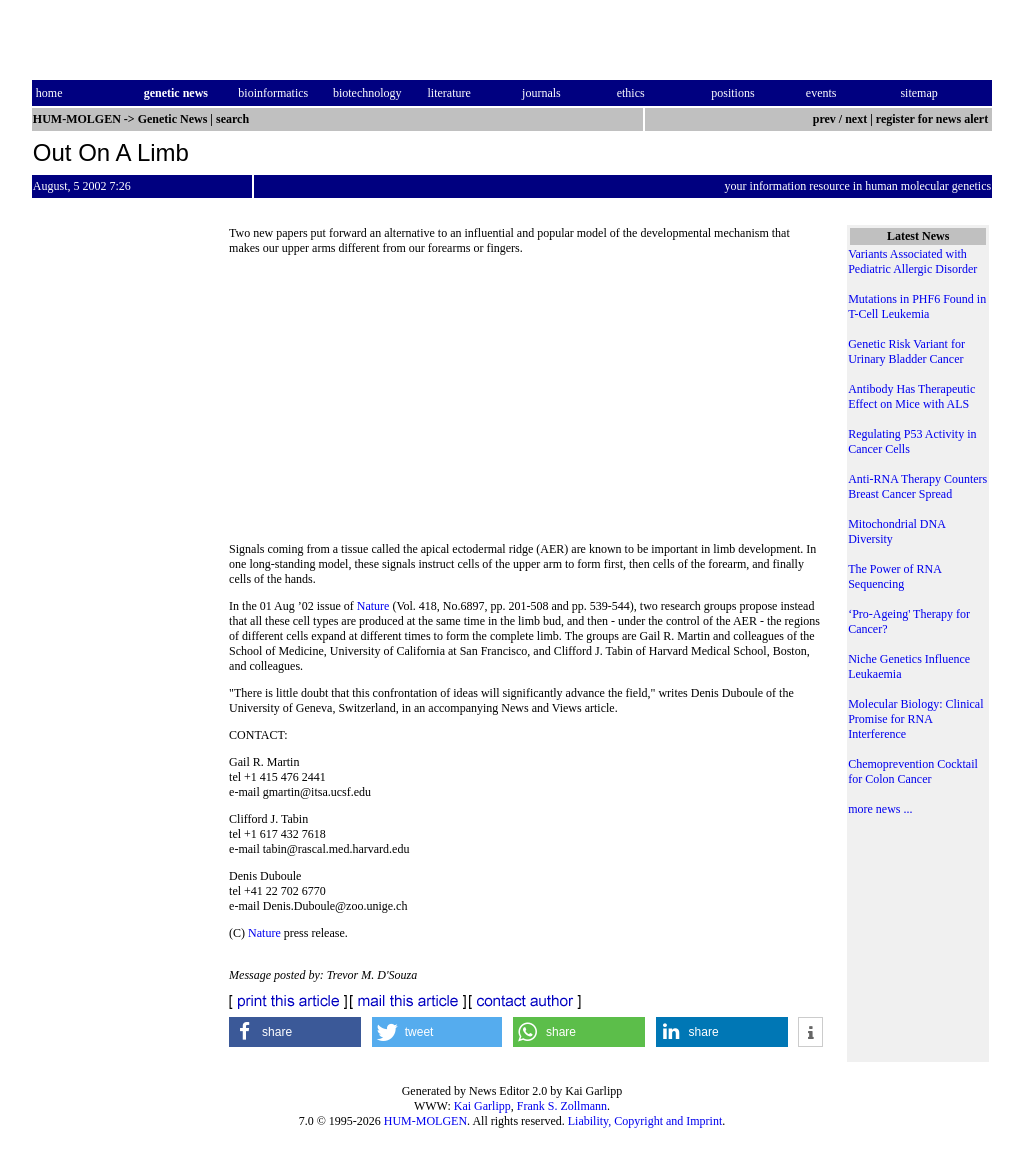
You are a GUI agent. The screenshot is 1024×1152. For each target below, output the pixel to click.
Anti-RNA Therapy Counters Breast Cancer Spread (917, 486)
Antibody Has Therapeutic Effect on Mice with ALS (911, 396)
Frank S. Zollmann (562, 1106)
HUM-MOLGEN (425, 1121)
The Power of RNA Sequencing (894, 576)
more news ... (880, 809)
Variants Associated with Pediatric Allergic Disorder (912, 261)
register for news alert (933, 119)
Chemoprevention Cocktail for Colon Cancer (913, 771)
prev (824, 119)
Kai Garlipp (482, 1106)
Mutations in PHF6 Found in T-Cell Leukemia (917, 306)
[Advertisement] (526, 405)
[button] (295, 1032)
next (856, 119)
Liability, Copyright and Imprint (645, 1121)
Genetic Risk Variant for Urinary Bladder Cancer (906, 351)
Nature (373, 606)
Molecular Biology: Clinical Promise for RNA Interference (915, 719)
